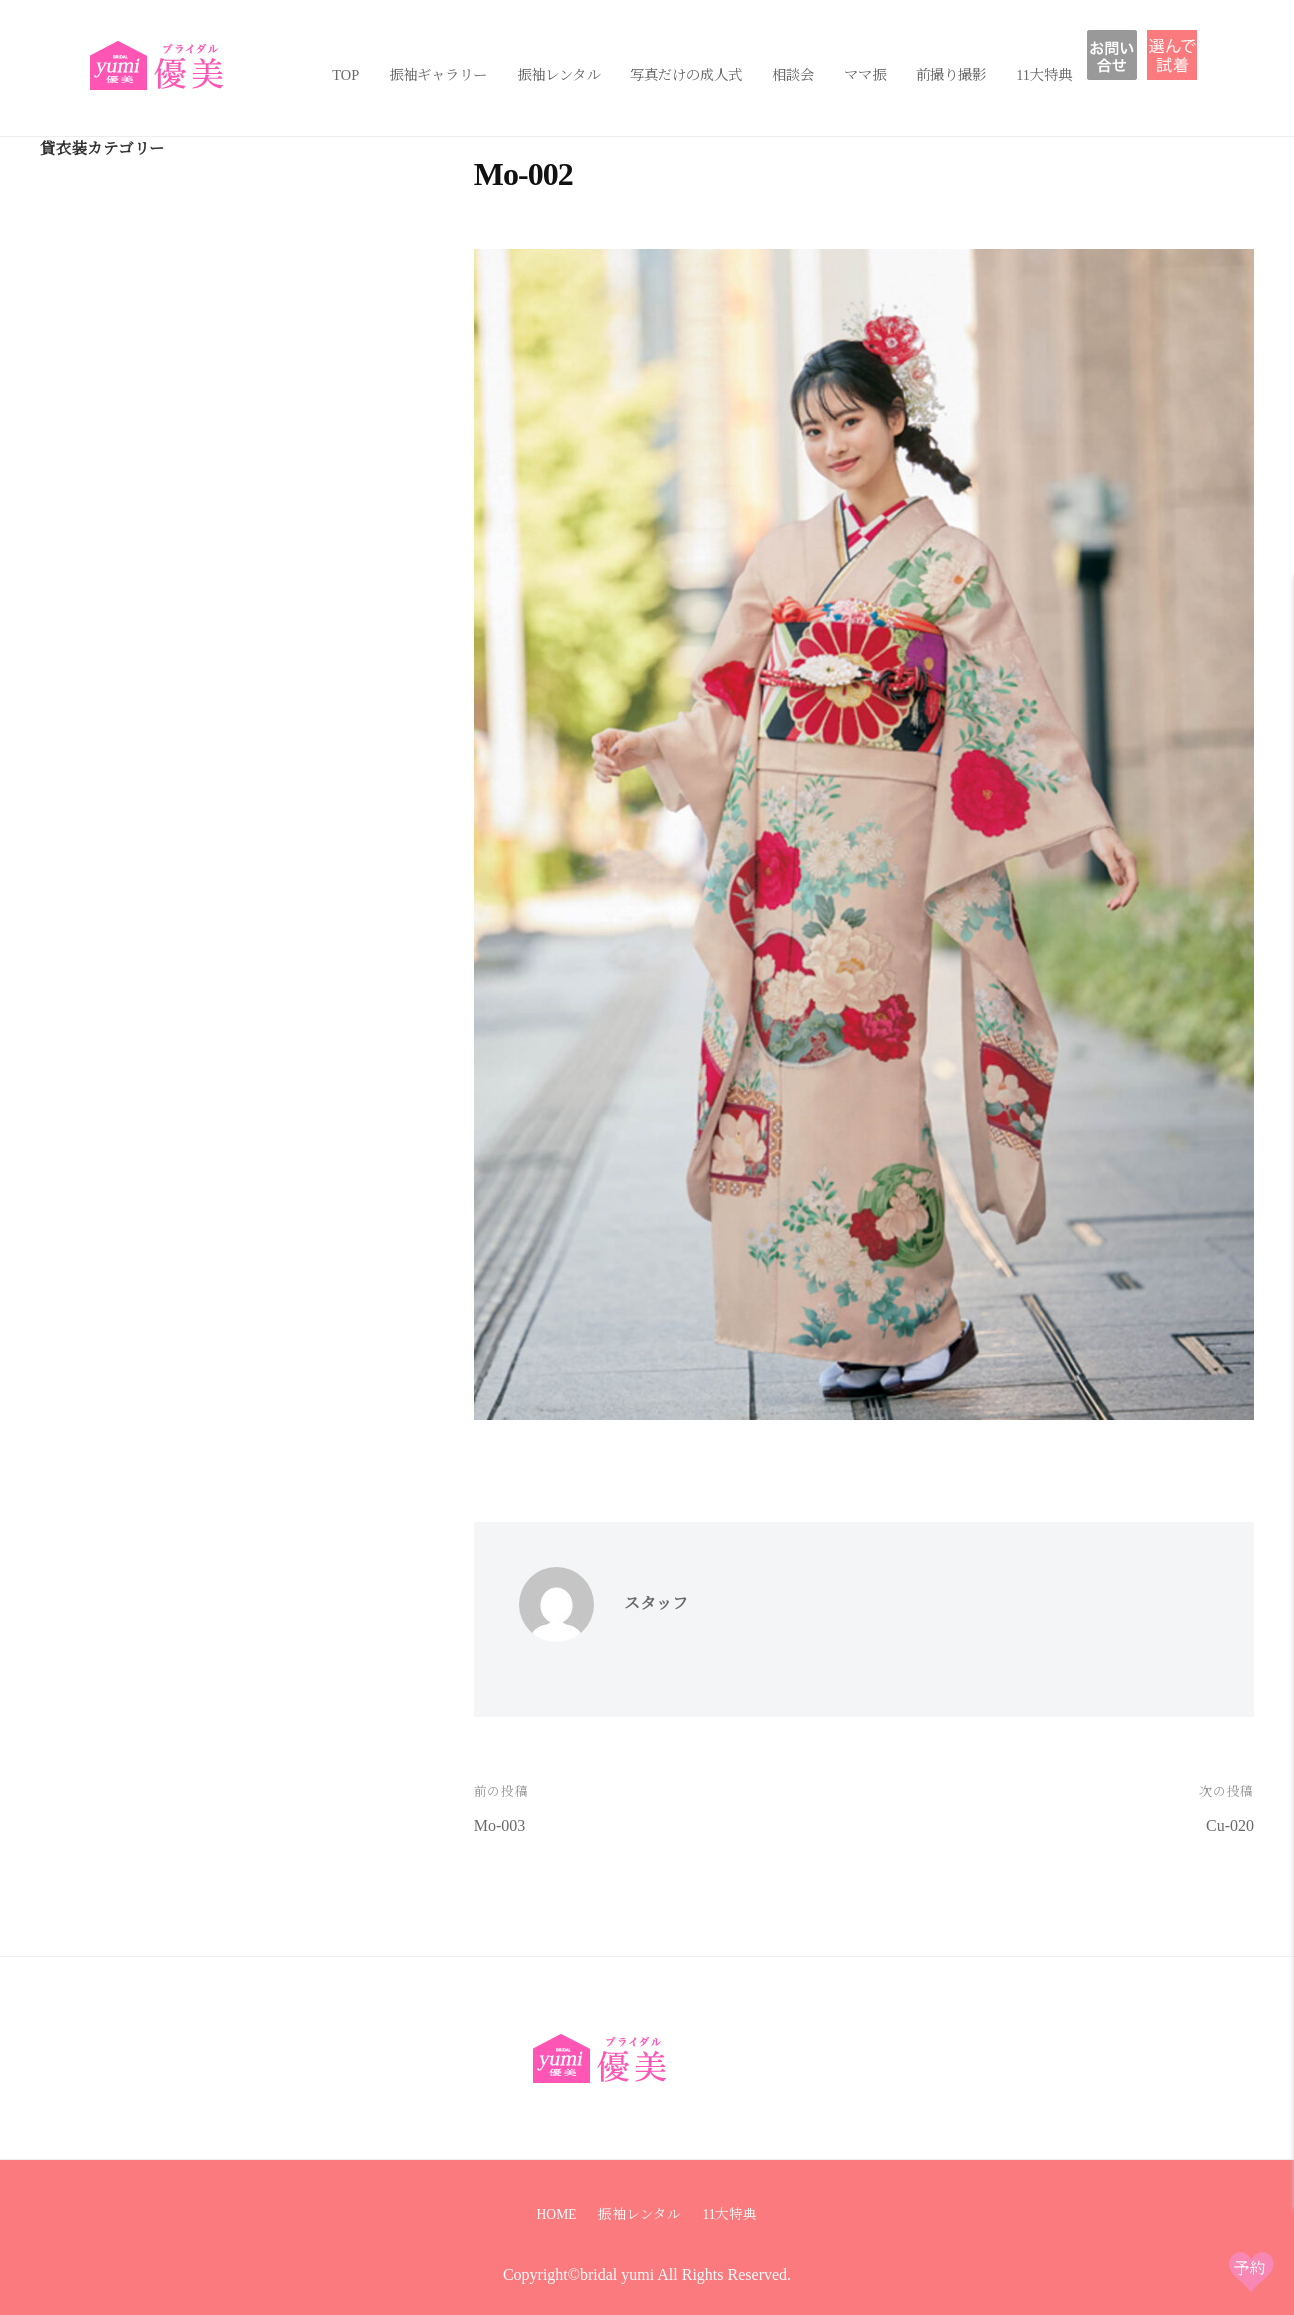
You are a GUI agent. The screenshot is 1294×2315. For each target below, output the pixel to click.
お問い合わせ (1127, 55)
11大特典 (1044, 75)
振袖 (1179, 55)
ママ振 (865, 75)
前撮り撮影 (951, 75)
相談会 (793, 75)
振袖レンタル (558, 75)
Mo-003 (500, 1825)
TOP (345, 75)
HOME (557, 2214)
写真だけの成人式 (686, 75)
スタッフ (656, 1603)
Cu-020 (1230, 1825)
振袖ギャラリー (438, 75)
